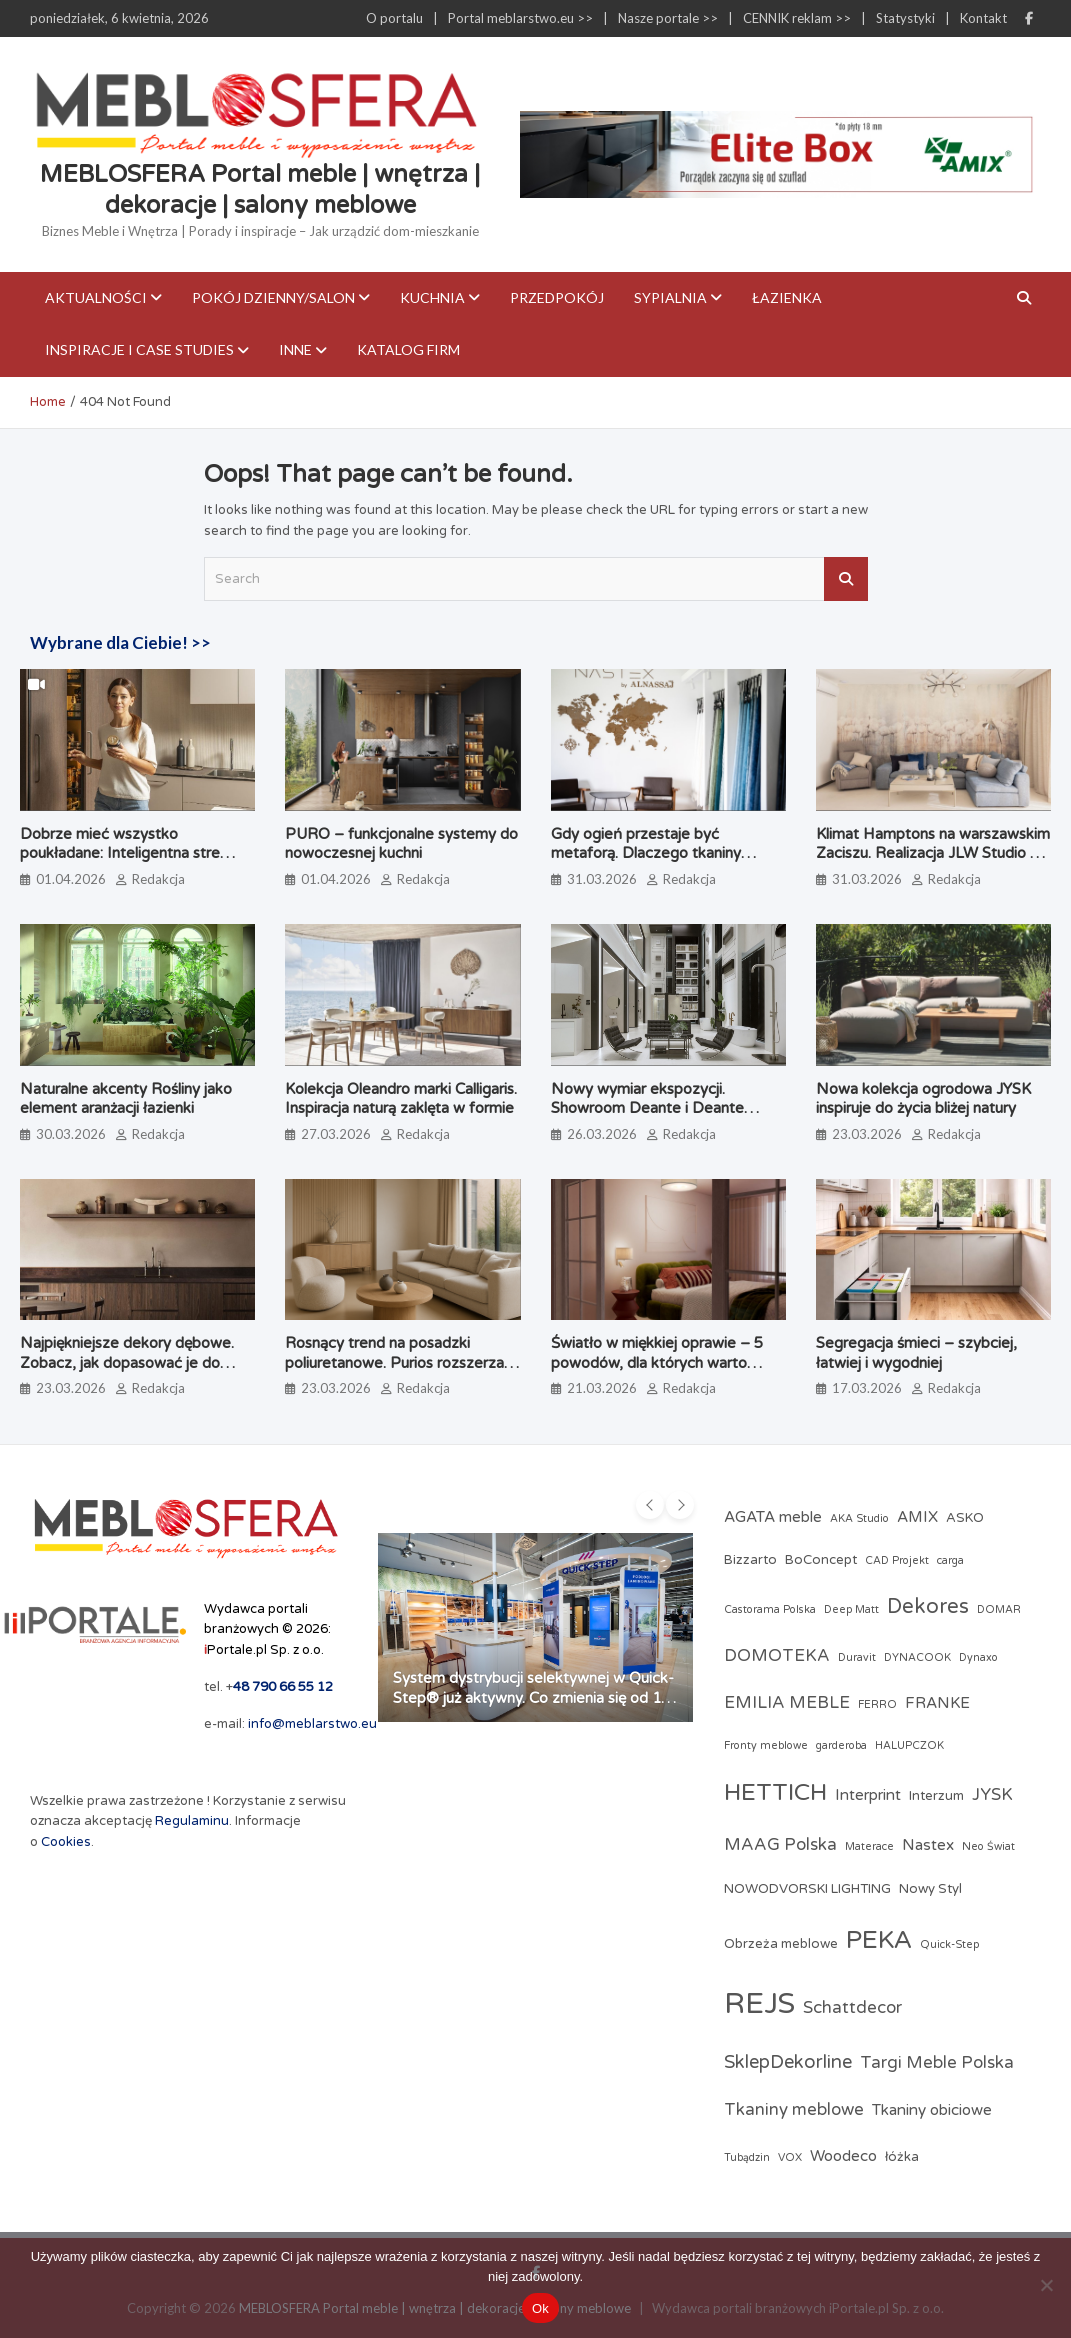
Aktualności (96, 297)
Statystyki (905, 18)
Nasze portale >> (668, 18)
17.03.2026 (867, 1388)
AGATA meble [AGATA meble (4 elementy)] (773, 1517)
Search (846, 579)
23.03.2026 (867, 1134)
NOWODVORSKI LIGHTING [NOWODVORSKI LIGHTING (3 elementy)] (807, 1889)
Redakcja (158, 879)
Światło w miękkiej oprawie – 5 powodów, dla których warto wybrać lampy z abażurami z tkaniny (657, 1372)
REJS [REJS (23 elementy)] (759, 2003)
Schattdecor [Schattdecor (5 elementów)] (852, 2008)
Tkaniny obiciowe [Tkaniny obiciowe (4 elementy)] (932, 2110)
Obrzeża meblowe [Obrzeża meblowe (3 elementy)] (781, 1944)
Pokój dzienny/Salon (273, 297)
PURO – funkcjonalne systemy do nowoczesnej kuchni (401, 844)
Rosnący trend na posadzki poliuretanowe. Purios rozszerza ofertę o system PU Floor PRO (394, 1362)
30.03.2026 (71, 1134)
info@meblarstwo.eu (312, 1724)
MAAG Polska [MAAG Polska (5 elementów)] (780, 1845)
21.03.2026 (602, 1388)
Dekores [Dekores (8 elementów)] (928, 1606)
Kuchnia (432, 297)
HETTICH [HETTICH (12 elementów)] (775, 1792)
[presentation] (650, 1505)
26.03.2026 (602, 1134)
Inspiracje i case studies (139, 349)
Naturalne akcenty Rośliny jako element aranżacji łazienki (126, 1099)
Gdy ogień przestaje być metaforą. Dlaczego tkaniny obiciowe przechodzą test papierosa (646, 863)
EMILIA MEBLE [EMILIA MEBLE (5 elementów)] (787, 1703)
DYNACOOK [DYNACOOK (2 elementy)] (917, 1657)
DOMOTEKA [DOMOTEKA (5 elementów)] (777, 1656)
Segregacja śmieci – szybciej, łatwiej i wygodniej (916, 1353)
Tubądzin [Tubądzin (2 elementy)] (747, 2157)
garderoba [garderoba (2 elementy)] (841, 1745)
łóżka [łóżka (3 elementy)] (902, 2157)
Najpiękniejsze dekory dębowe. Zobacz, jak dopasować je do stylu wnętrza (127, 1362)
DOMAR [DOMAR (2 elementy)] (999, 1609)
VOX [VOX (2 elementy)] (790, 2157)
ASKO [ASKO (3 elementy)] (965, 1518)
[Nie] (1046, 2285)
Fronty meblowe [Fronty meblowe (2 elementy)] (766, 1745)
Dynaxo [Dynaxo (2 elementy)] (978, 1657)
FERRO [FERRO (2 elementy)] (877, 1704)
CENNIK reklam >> (797, 18)
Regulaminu (192, 1821)
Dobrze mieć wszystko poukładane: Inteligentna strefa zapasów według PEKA (127, 853)
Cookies (66, 1842)
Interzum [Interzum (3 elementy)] (936, 1796)
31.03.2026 (602, 879)
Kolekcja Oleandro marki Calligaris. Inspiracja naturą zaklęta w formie (401, 1099)
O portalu (394, 18)
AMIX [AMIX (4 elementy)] (917, 1517)
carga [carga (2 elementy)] (950, 1560)
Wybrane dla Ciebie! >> (120, 642)
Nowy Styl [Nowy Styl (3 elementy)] (930, 1889)
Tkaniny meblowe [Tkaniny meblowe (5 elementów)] (794, 2110)
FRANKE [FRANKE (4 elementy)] (937, 1703)
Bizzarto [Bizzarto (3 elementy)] (750, 1560)
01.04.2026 (71, 879)
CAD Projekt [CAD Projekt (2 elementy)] (897, 1560)
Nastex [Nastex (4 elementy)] (928, 1845)
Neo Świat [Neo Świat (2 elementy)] (988, 1846)
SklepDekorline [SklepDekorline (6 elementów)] (788, 2062)
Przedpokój (557, 297)
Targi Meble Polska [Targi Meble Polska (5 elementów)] (937, 2063)
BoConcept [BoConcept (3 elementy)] (821, 1560)
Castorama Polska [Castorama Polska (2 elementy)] (770, 1609)
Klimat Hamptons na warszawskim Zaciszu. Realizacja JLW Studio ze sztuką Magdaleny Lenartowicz (933, 853)
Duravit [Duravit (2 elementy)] (857, 1657)
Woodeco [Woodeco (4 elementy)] (843, 2156)
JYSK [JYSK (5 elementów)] (992, 1795)
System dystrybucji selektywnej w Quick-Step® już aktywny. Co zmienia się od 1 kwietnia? (533, 1697)
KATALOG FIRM (408, 349)
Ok (540, 2308)
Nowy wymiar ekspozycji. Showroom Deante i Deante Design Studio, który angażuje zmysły (653, 1118)
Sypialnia (670, 297)
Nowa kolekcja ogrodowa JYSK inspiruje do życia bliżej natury (923, 1099)
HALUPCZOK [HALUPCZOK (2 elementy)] (909, 1745)
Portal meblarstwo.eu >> (520, 18)
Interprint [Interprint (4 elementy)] (868, 1795)
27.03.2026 (336, 1134)
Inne (295, 349)
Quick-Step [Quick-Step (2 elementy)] (949, 1944)
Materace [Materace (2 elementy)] (869, 1846)
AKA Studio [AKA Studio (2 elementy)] (859, 1518)
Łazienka (787, 297)
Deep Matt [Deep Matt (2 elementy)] (851, 1609)
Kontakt (983, 18)
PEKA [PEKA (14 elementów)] (879, 1940)
